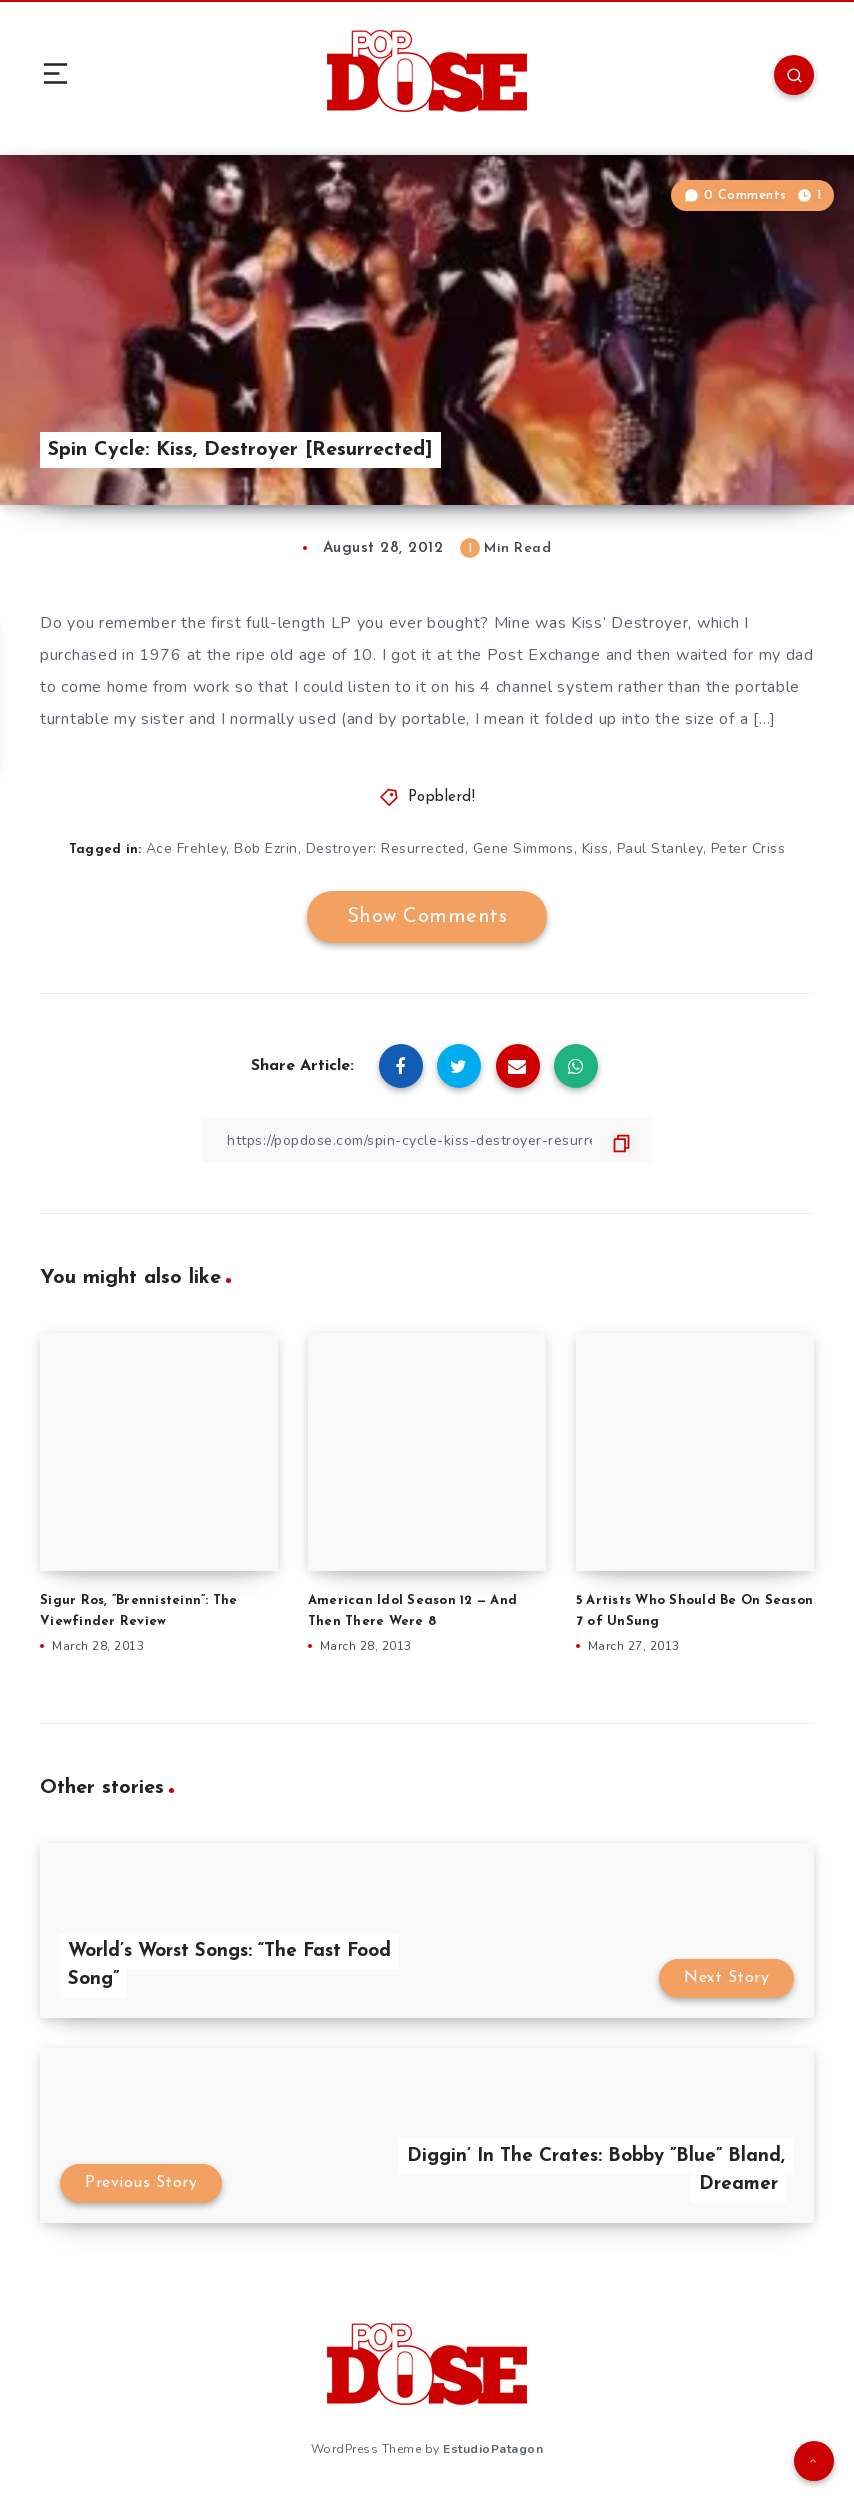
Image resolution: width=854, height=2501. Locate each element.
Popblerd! (442, 797)
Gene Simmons (523, 848)
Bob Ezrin (266, 848)
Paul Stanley (660, 848)
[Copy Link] (427, 1140)
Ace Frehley (186, 848)
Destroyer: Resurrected (385, 848)
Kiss (595, 848)
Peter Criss (748, 848)
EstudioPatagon (493, 2449)
